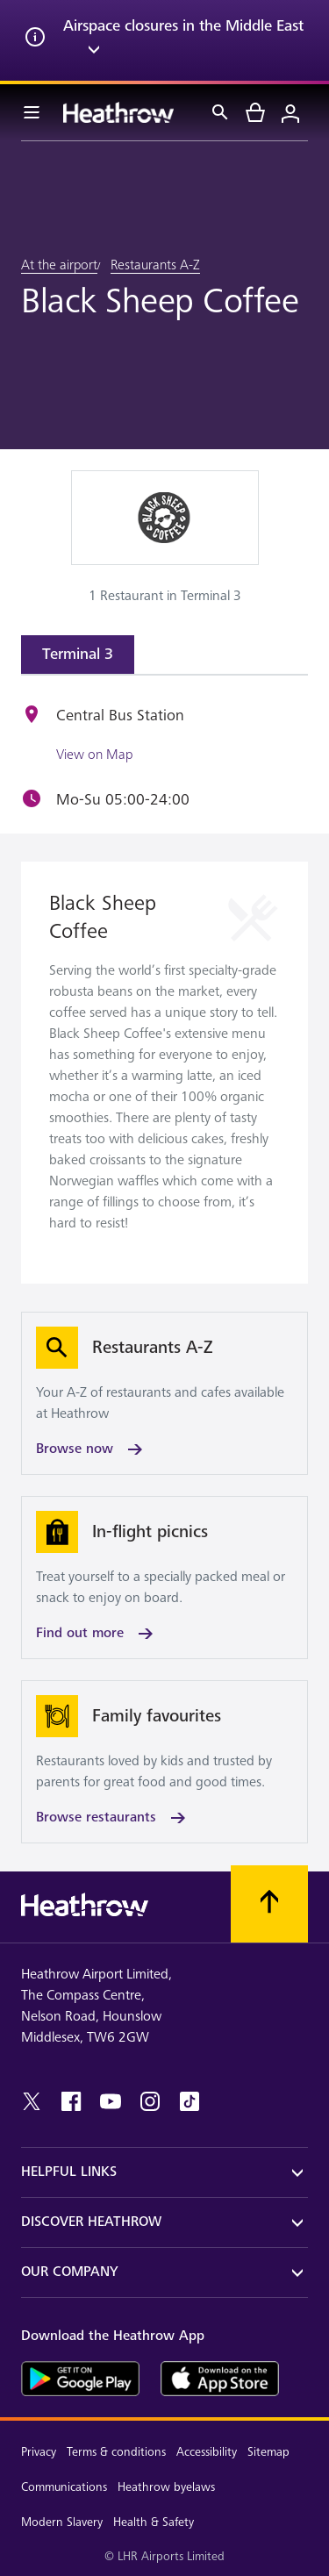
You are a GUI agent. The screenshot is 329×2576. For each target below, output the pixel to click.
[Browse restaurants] (164, 1761)
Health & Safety (153, 2522)
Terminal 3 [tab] (77, 654)
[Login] (290, 112)
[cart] (255, 112)
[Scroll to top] (269, 1904)
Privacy (38, 2451)
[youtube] (110, 2101)
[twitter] (31, 2101)
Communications (64, 2486)
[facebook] (71, 2101)
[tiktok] (189, 2101)
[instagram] (150, 2101)
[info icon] (35, 40)
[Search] (220, 112)
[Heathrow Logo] (118, 112)
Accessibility (206, 2451)
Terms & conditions (116, 2451)
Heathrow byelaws (166, 2486)
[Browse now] (164, 1393)
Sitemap (268, 2451)
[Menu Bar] (31, 112)
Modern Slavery (62, 2522)
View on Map (94, 754)
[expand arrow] (94, 53)
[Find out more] (164, 1577)
